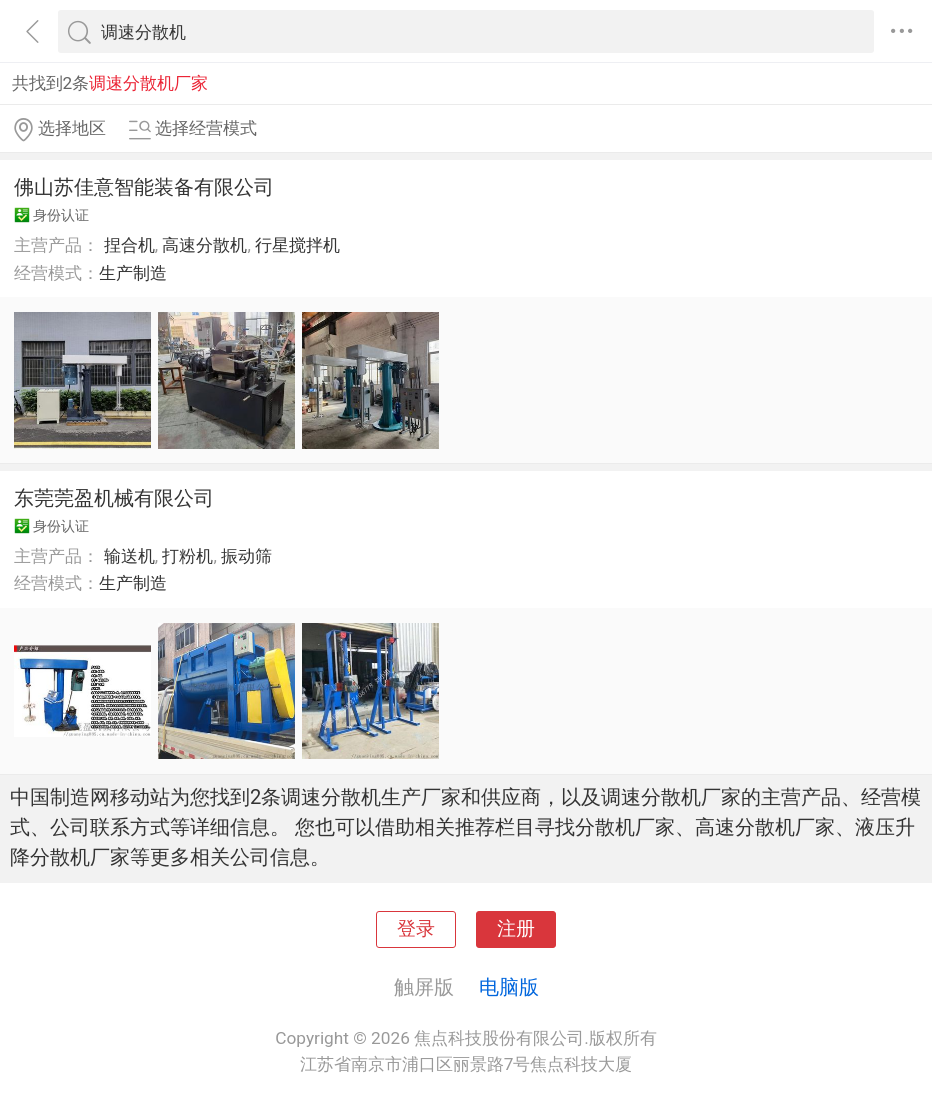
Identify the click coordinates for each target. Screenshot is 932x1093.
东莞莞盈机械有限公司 (114, 498)
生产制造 (133, 273)
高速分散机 (204, 245)
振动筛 (246, 556)
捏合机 (129, 245)
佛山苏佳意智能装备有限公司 (144, 187)
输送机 (129, 556)
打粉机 (187, 556)
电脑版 (509, 987)
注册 (516, 929)
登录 (416, 929)
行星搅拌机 (297, 245)
